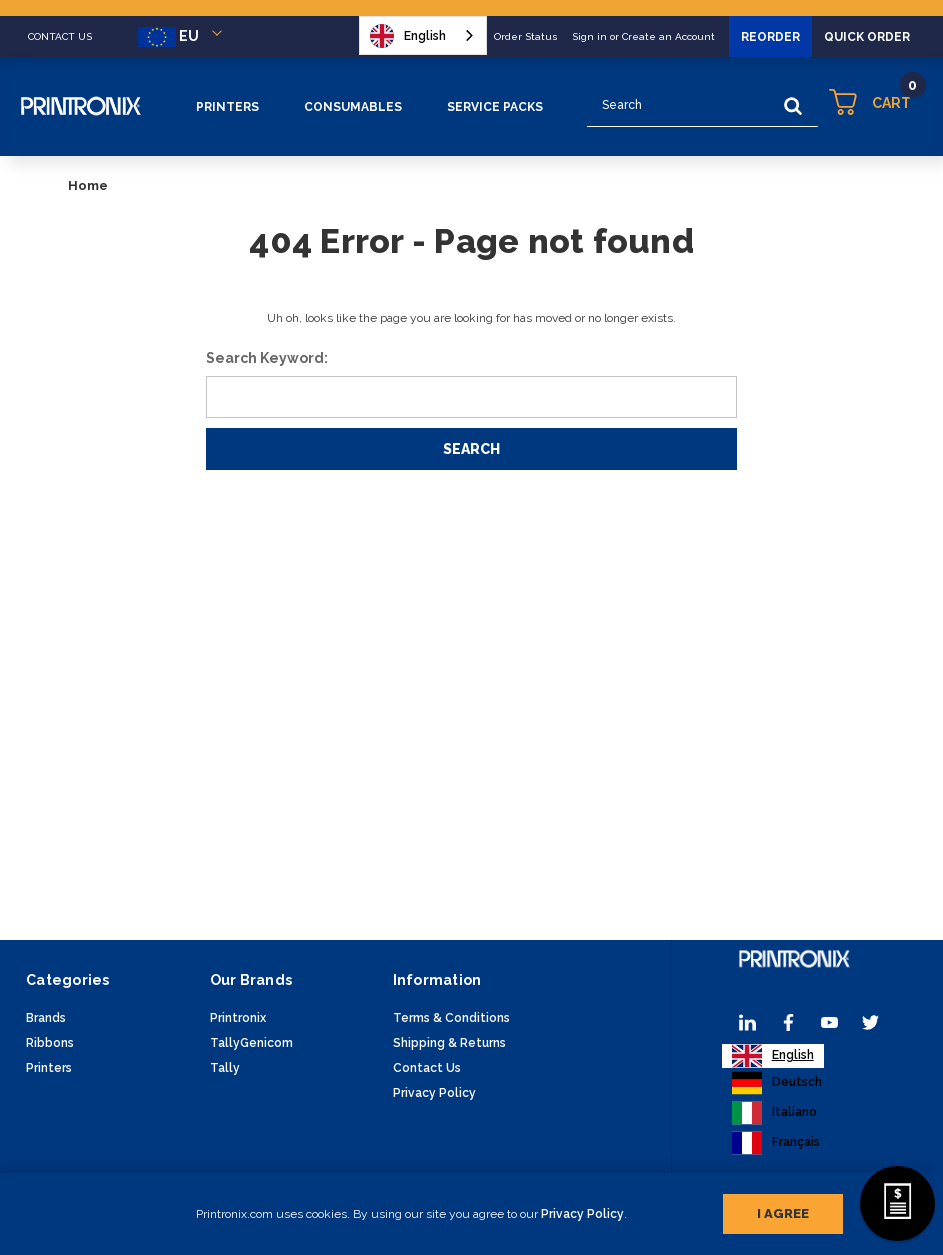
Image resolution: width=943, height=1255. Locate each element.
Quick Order (867, 37)
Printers (227, 107)
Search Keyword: (267, 358)
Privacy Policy (582, 1210)
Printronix (238, 1018)
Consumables (353, 107)
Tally (225, 1068)
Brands (46, 1018)
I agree (783, 1209)
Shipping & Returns (449, 1043)
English (408, 36)
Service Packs (495, 107)
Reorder (770, 37)
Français (776, 1143)
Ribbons (50, 1043)
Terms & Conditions (451, 1018)
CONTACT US (60, 36)
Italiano (774, 1113)
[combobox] (423, 35)
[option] (777, 1083)
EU (183, 37)
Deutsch (777, 1083)
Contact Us (427, 1068)
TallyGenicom (251, 1043)
